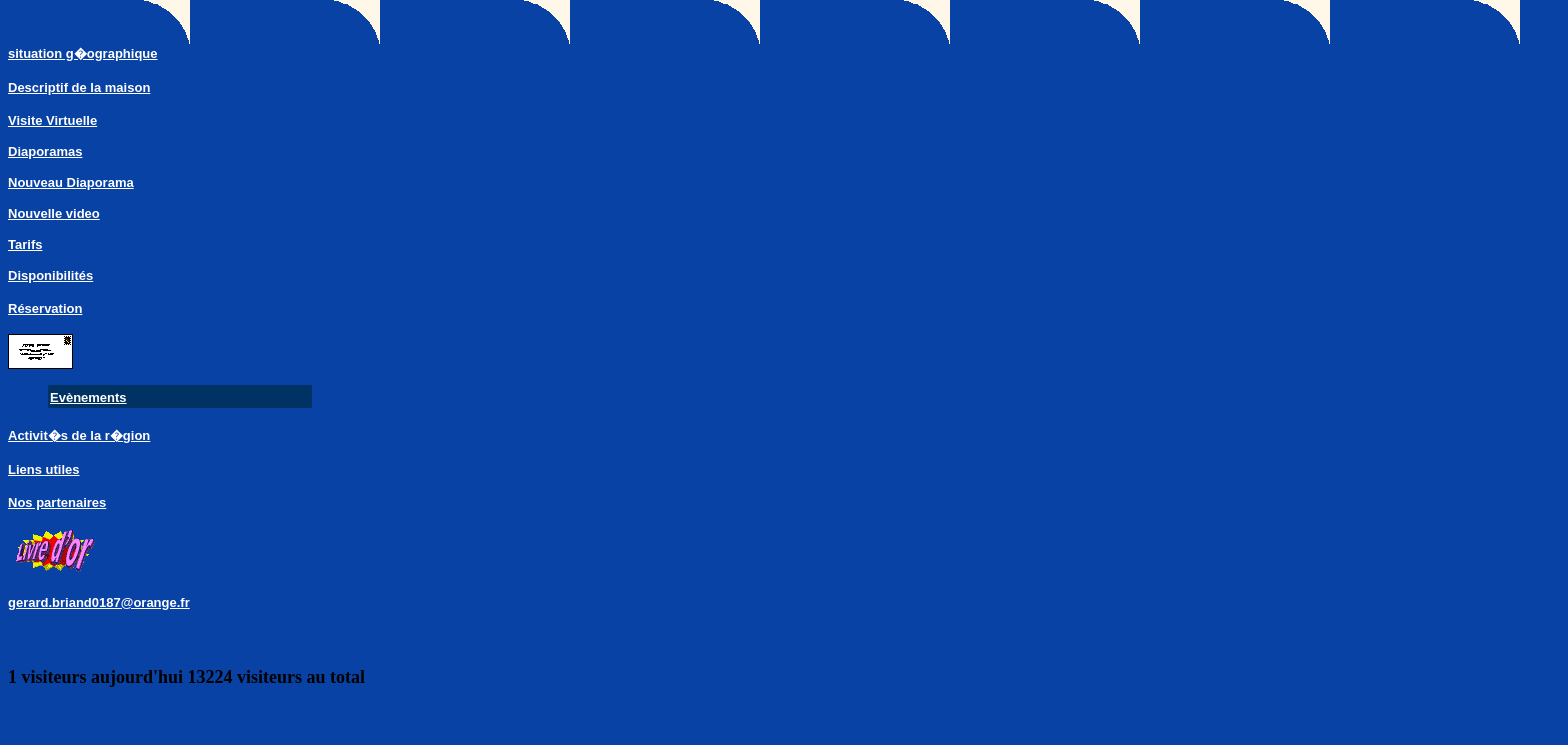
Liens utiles (44, 469)
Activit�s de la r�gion (79, 435)
